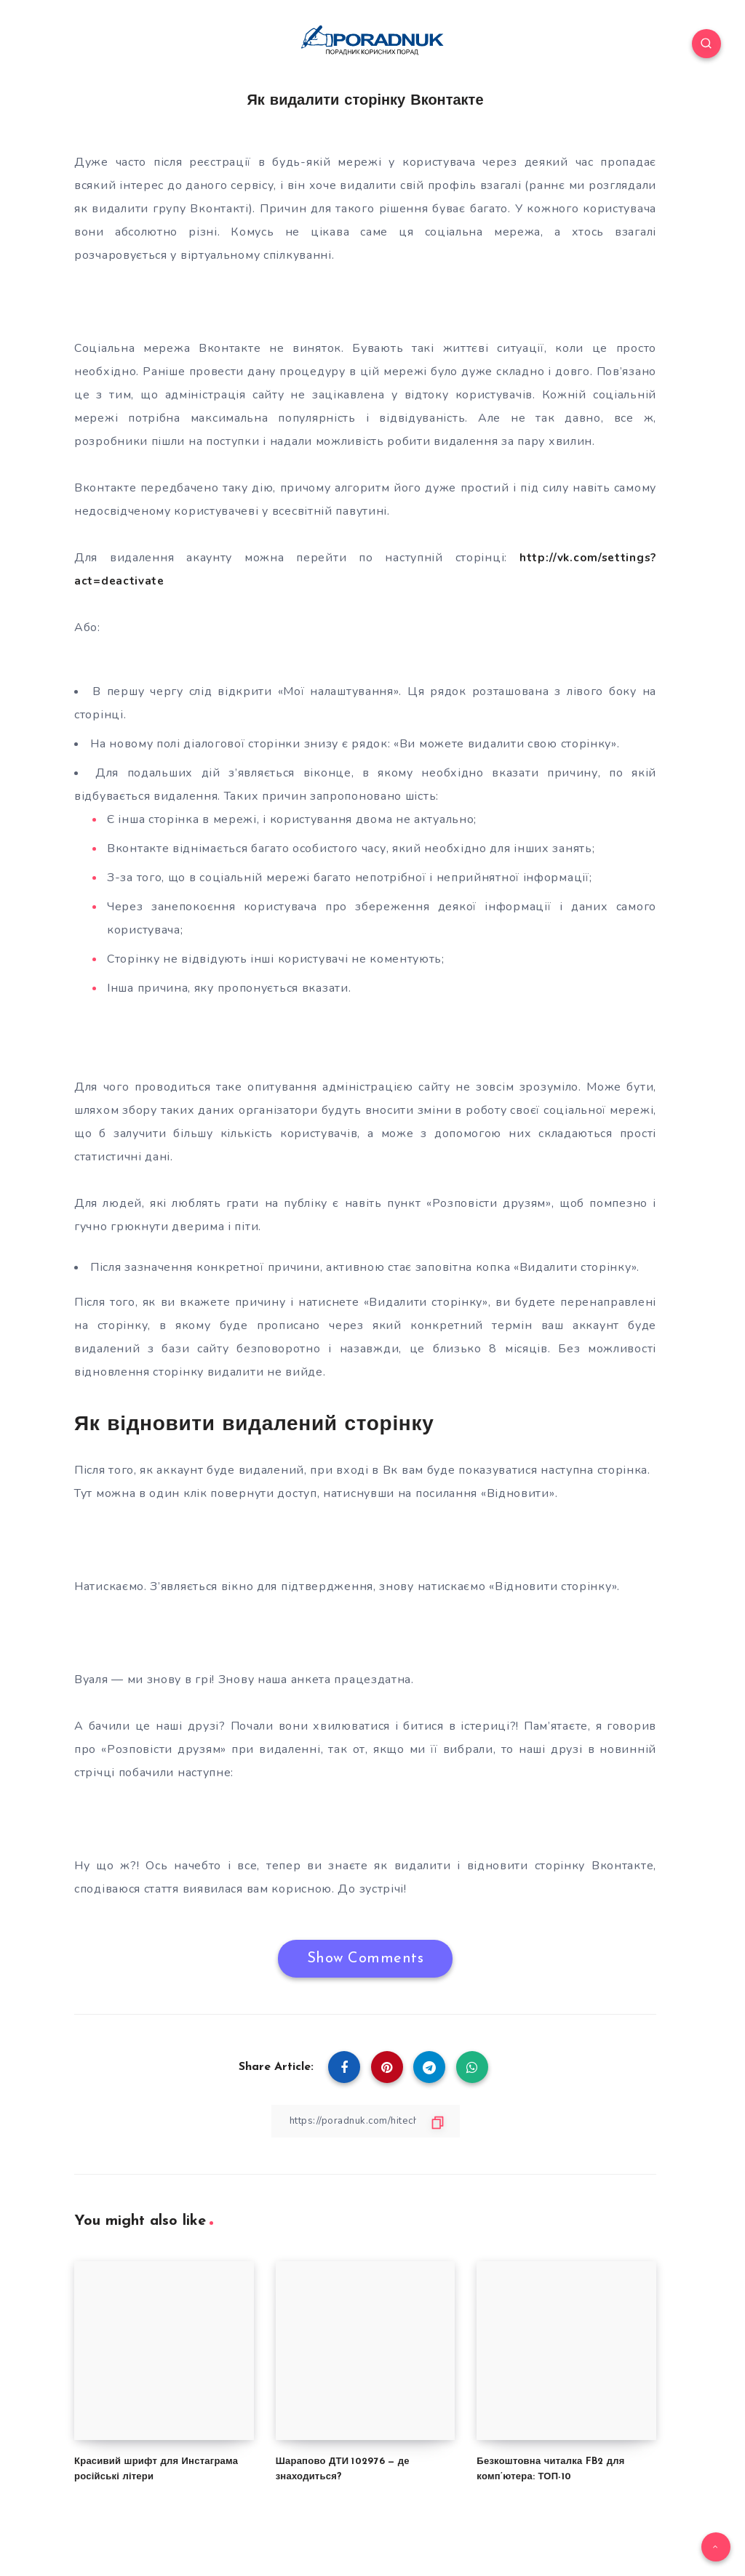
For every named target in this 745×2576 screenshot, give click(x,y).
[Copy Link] (365, 2120)
